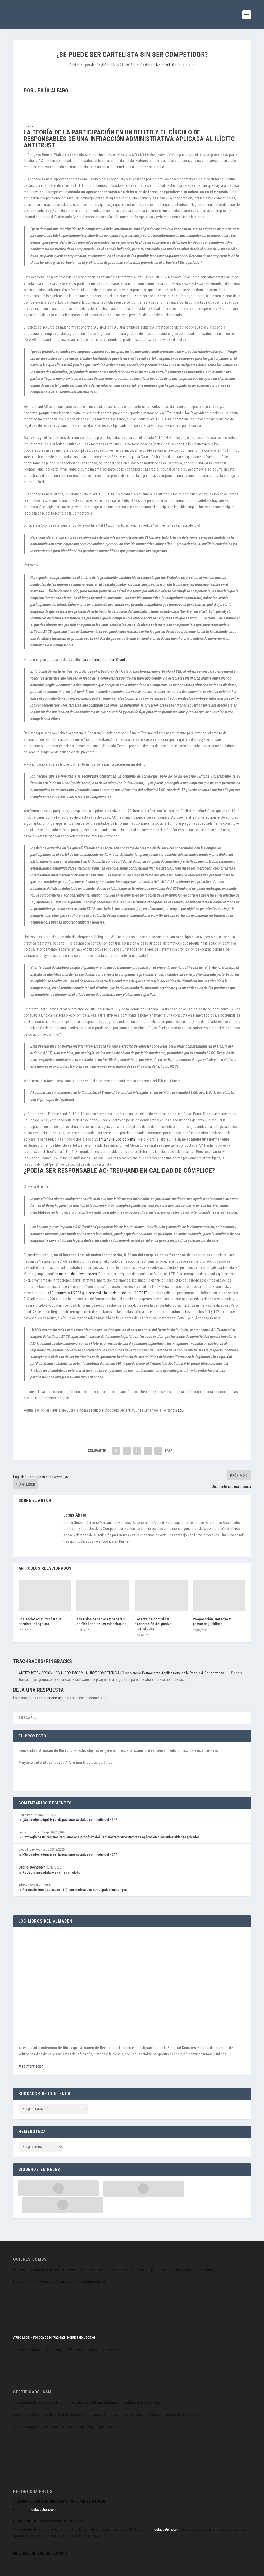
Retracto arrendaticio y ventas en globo (51, 1872)
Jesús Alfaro (101, 65)
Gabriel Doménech (32, 1867)
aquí (181, 1410)
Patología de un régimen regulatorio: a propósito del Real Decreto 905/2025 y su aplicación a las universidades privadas (110, 1837)
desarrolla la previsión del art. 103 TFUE (117, 1293)
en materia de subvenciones (75, 1274)
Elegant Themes (46, 2570)
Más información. (31, 2066)
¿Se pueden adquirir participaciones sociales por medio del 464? (69, 1819)
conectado (55, 1698)
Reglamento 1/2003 (66, 1293)
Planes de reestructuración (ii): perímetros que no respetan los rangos (74, 1889)
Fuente (28, 126)
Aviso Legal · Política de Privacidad (39, 2321)
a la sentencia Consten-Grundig (104, 660)
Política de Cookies (81, 2321)
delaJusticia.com (43, 2493)
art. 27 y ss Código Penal (117, 1139)
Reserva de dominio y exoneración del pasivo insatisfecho (153, 1624)
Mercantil (163, 65)
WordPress (95, 2570)
